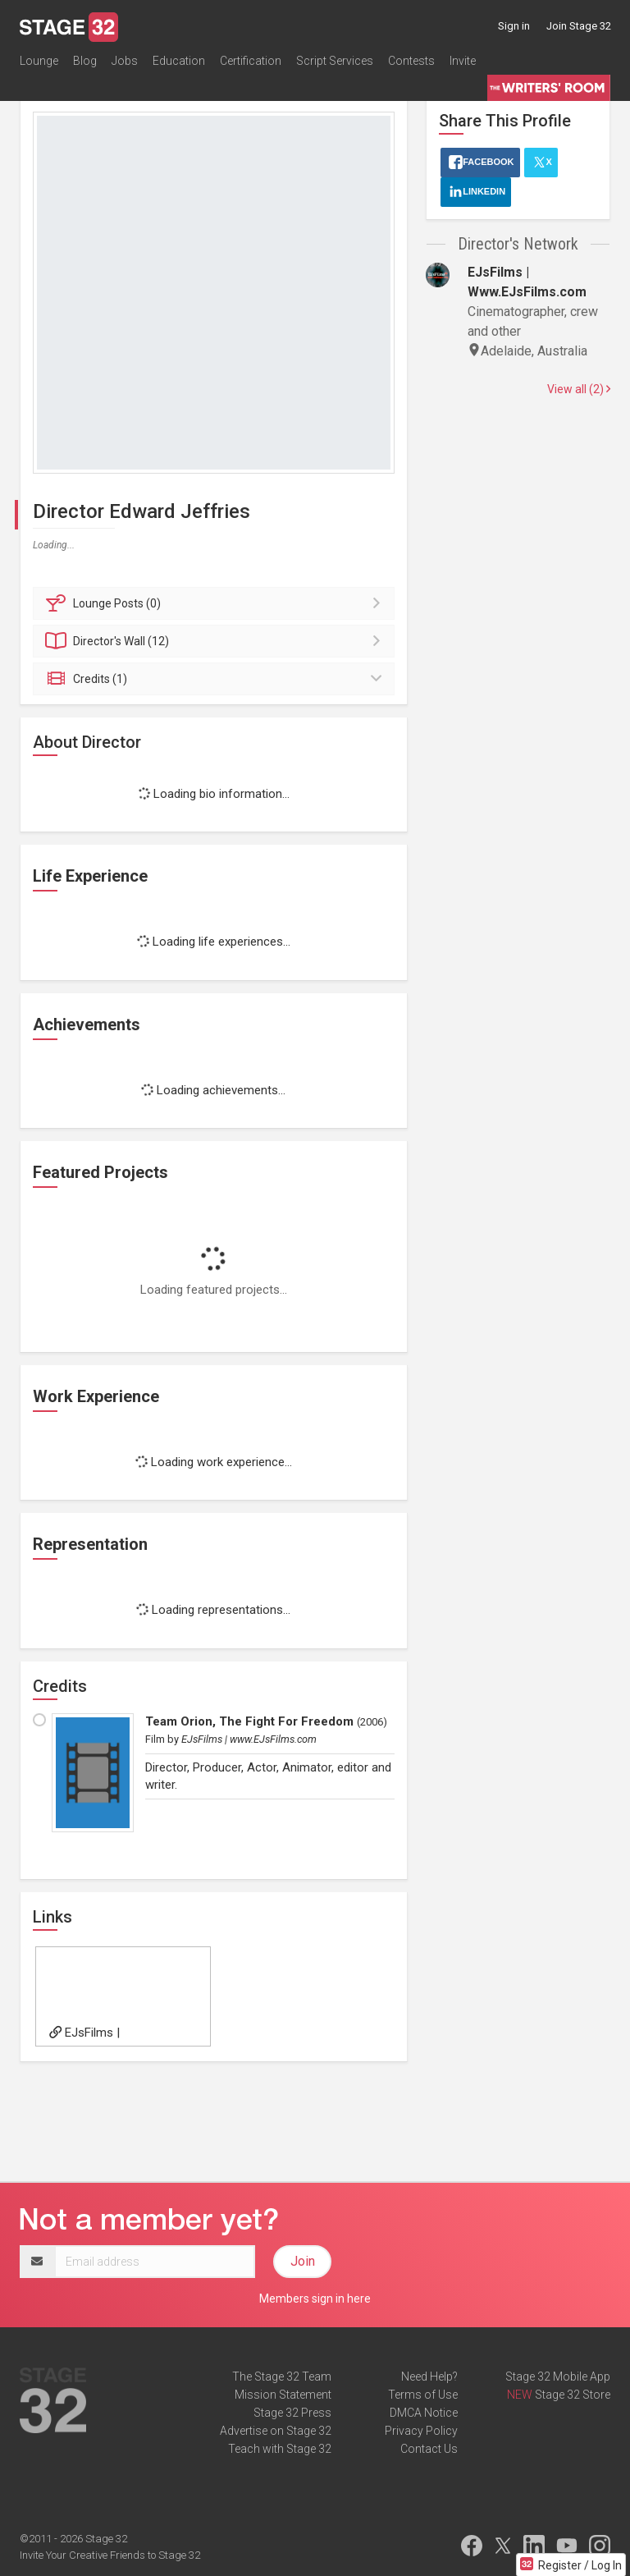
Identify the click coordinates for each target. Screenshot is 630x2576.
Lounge (39, 60)
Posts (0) (216, 603)
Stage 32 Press (292, 2412)
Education (179, 60)
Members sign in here (315, 2298)
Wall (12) (216, 641)
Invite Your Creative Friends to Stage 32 (110, 2555)
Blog (85, 60)
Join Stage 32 (578, 26)
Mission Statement (283, 2394)
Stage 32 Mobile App (557, 2376)
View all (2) (578, 389)
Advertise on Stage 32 (275, 2430)
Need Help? (429, 2376)
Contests (411, 60)
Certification (250, 60)
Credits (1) (216, 679)
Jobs (125, 60)
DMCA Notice (424, 2412)
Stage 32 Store (572, 2394)
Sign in (514, 26)
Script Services (334, 60)
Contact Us (429, 2448)
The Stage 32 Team (281, 2376)
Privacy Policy (421, 2430)
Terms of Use (423, 2394)
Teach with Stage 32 (279, 2448)
